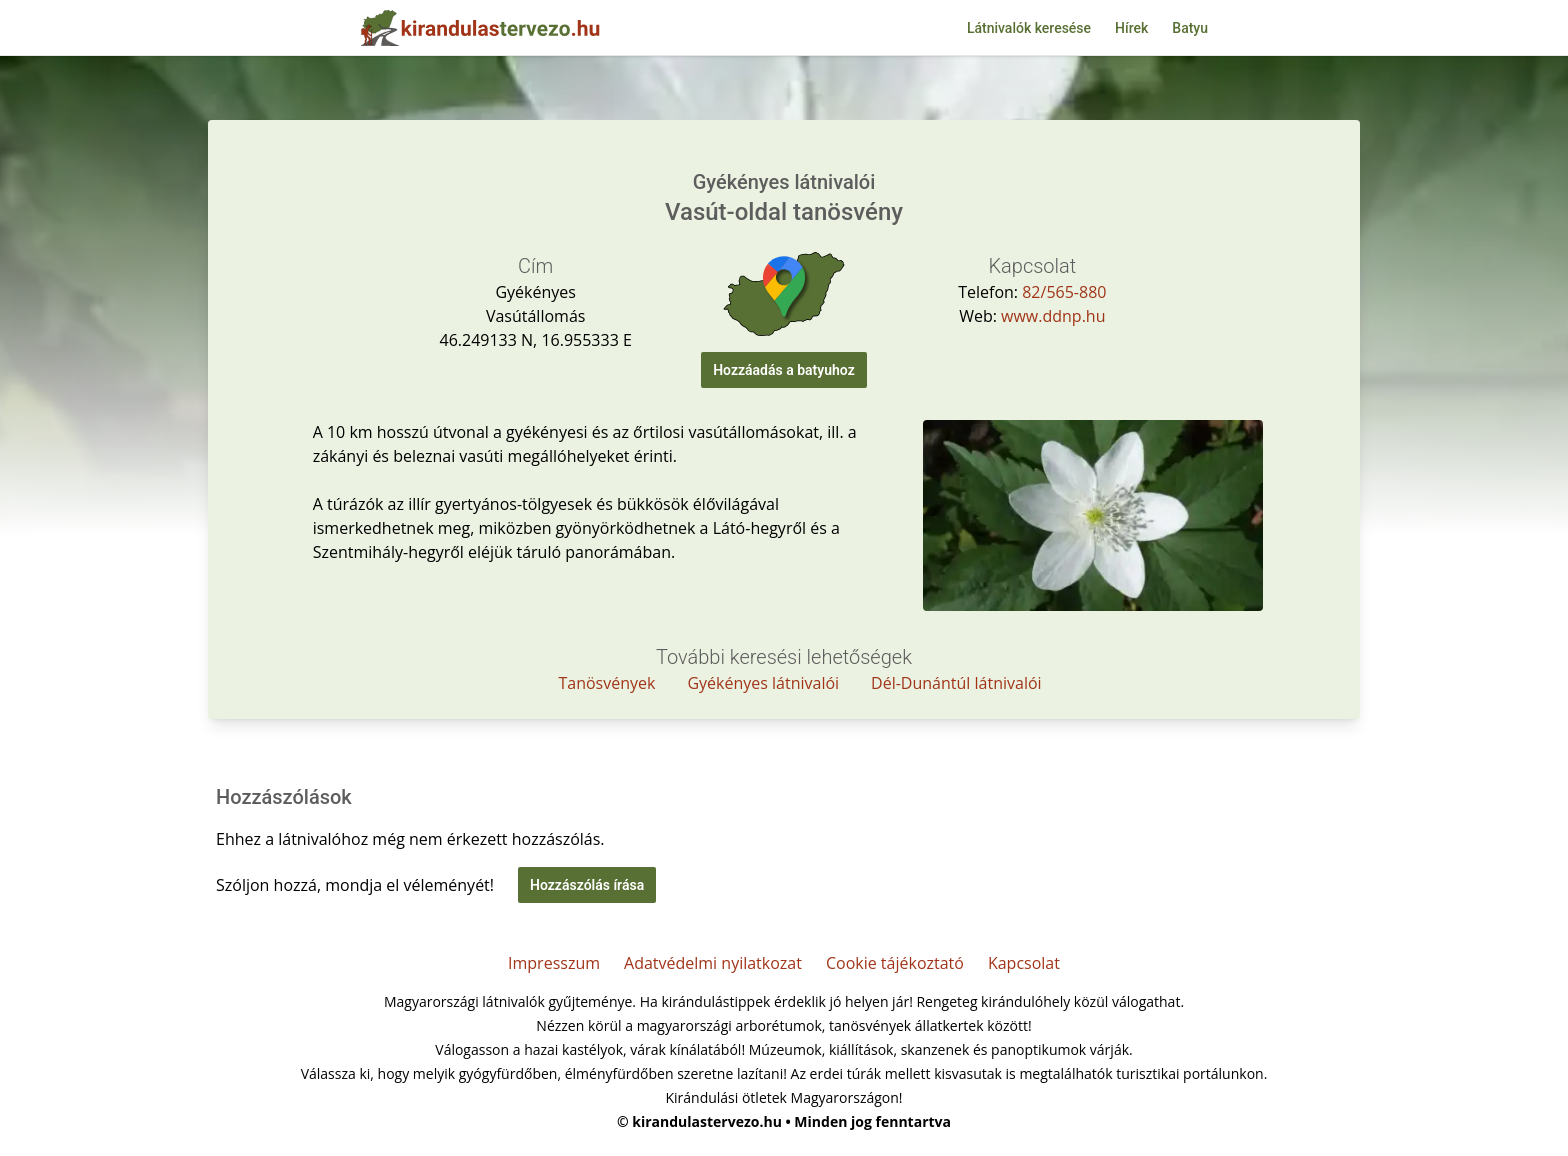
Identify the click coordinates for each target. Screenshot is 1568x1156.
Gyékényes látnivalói (763, 683)
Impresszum (554, 963)
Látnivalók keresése (1029, 28)
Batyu (1190, 28)
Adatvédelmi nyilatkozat (713, 963)
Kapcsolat (1024, 963)
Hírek (1131, 28)
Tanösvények (606, 683)
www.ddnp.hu (1053, 316)
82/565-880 (1064, 292)
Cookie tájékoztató (895, 963)
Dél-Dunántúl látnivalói (956, 683)
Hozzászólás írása (587, 885)
